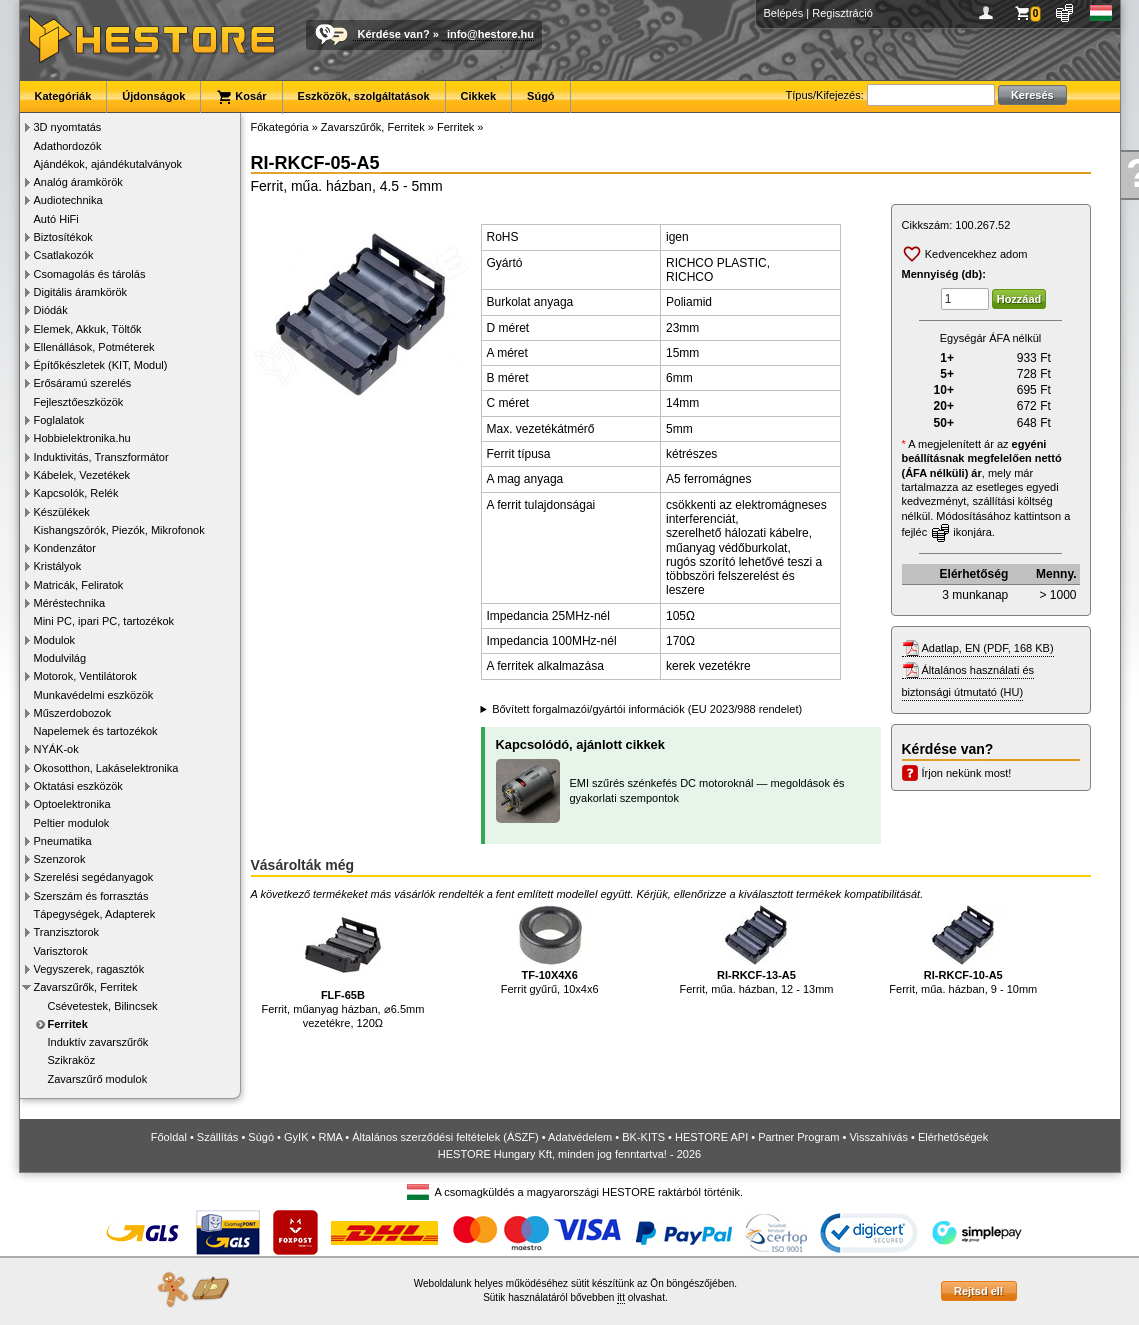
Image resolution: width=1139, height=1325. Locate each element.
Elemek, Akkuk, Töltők (88, 329)
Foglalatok (59, 420)
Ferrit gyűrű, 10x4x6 (550, 950)
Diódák (51, 310)
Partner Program (798, 1137)
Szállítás (218, 1137)
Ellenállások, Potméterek (94, 347)
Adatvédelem (580, 1137)
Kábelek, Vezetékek (82, 475)
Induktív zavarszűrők (98, 1042)
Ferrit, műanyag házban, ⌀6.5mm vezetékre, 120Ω (342, 967)
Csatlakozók (64, 255)
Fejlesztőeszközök (79, 402)
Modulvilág (60, 658)
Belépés (784, 13)
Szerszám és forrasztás (91, 896)
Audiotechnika (68, 200)
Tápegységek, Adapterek (95, 914)
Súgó (541, 96)
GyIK (296, 1137)
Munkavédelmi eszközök (94, 695)
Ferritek (68, 1024)
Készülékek (62, 512)
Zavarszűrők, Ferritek (86, 987)
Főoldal (169, 1137)
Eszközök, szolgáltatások (364, 96)
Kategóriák (63, 96)
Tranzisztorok (67, 932)
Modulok (55, 640)
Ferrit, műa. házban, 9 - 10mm (963, 950)
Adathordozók (68, 146)
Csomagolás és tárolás (90, 274)
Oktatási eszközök (78, 786)
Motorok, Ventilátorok (85, 676)
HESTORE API (711, 1137)
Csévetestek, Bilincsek (103, 1006)
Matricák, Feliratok (79, 585)
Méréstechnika (70, 603)
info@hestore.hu (490, 34)
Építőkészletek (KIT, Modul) (101, 365)
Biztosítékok (63, 237)
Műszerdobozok (73, 713)
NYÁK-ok (56, 749)
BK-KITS (643, 1137)
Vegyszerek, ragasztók (89, 969)
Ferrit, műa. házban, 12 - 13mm (756, 950)
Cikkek (478, 96)
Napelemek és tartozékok (96, 731)
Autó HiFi (56, 219)
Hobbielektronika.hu (82, 438)
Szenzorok (60, 859)
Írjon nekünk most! (967, 773)
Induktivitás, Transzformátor (101, 457)
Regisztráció (842, 13)
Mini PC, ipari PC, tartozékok (104, 621)
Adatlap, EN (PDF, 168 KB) (988, 648)
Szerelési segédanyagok (94, 877)
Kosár (241, 97)
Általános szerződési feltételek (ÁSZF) (445, 1137)
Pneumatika (63, 841)
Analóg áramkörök (78, 182)
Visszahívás (878, 1137)
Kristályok (58, 566)
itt (621, 1297)
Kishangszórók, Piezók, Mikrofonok (119, 530)
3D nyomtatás (68, 127)
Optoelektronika (72, 804)
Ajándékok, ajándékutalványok (108, 164)
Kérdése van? (394, 34)
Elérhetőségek (953, 1137)
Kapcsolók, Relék (76, 493)
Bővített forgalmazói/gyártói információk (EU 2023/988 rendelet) (647, 709)
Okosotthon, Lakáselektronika (106, 768)
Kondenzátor (65, 548)
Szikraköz (72, 1060)
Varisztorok (61, 951)
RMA (330, 1137)
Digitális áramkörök (81, 292)
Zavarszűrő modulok (98, 1079)
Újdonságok (153, 96)
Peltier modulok (72, 823)
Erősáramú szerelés (83, 383)
